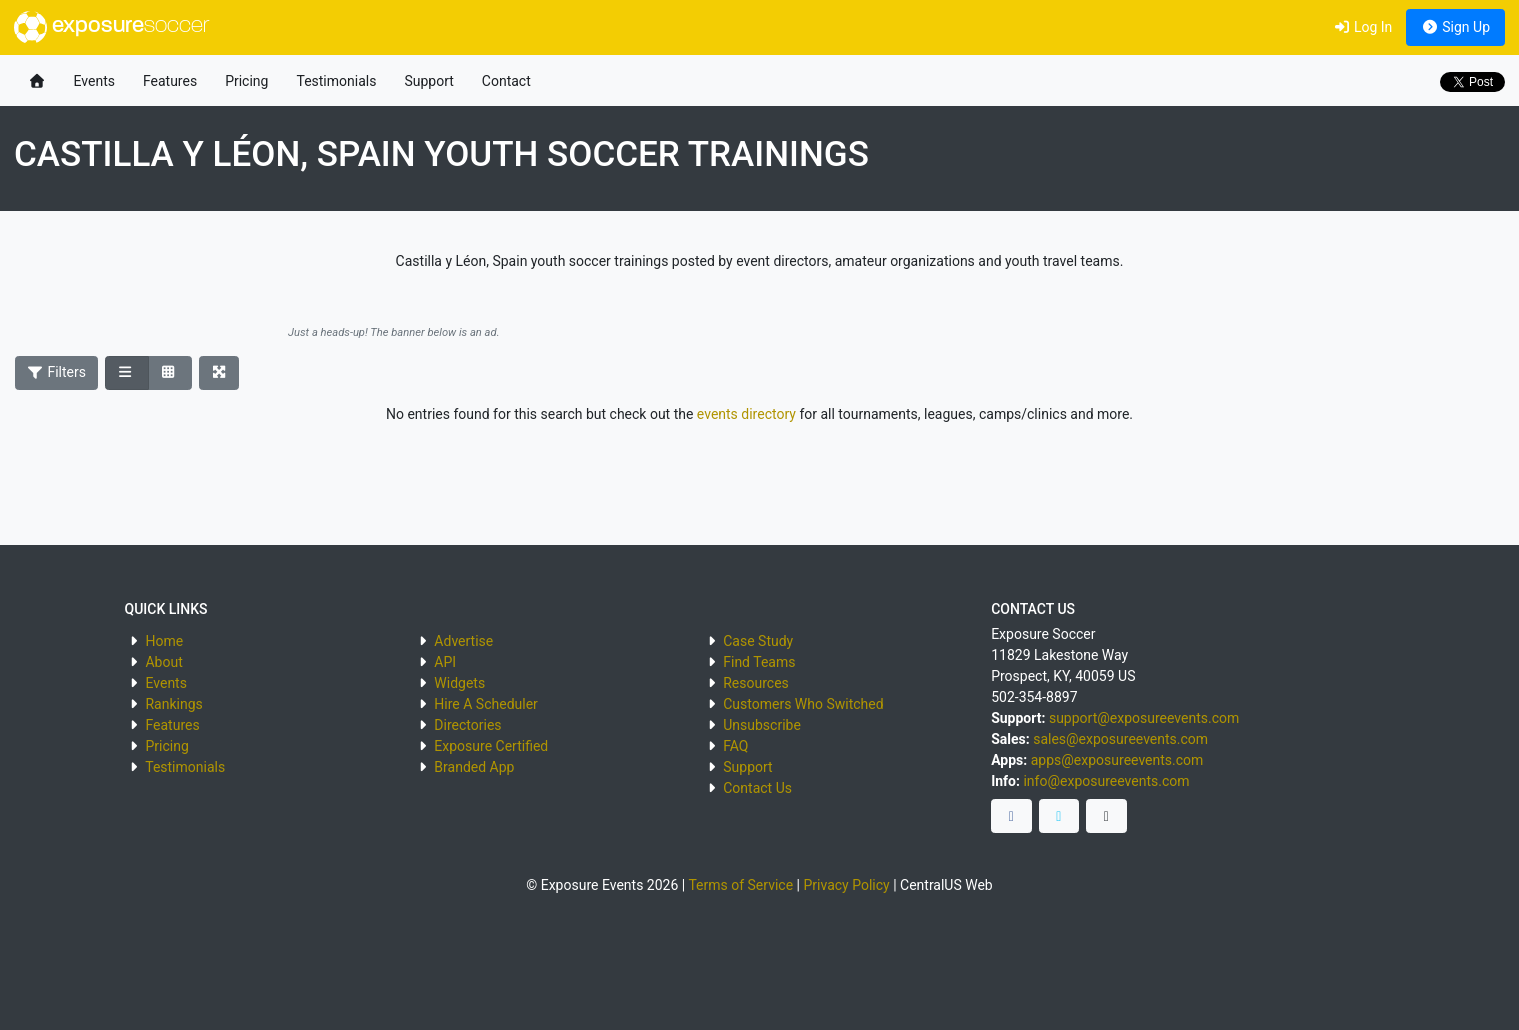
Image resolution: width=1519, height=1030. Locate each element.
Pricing (246, 81)
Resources (756, 683)
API (445, 662)
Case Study (758, 641)
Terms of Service (740, 885)
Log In (1362, 27)
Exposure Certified (491, 746)
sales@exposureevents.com (1120, 739)
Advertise (463, 641)
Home (164, 641)
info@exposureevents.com (1106, 781)
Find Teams (759, 662)
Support (428, 81)
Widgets (459, 683)
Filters (57, 372)
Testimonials (336, 81)
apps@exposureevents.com (1117, 760)
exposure (111, 27)
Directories (467, 725)
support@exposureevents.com (1144, 718)
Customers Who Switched (803, 704)
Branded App (474, 767)
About (163, 662)
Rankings (173, 704)
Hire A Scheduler (485, 704)
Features (170, 81)
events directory (746, 414)
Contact (506, 81)
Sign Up (1455, 27)
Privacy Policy (846, 885)
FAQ (735, 746)
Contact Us (757, 788)
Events (94, 81)
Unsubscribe (762, 725)
